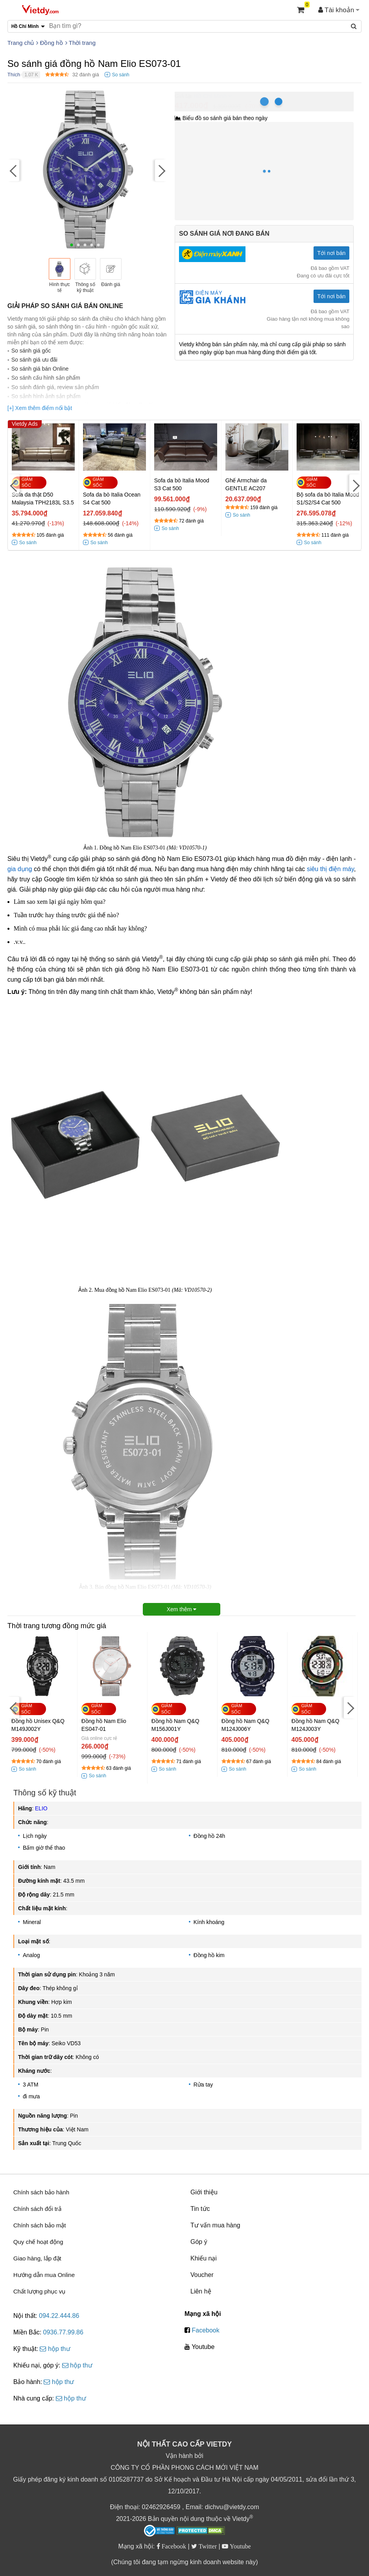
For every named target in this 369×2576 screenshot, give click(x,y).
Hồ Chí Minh (210, 95)
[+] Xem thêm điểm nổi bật (39, 408)
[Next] (161, 170)
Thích (13, 75)
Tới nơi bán (331, 253)
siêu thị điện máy (330, 869)
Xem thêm (182, 1609)
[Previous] (13, 170)
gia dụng (19, 869)
